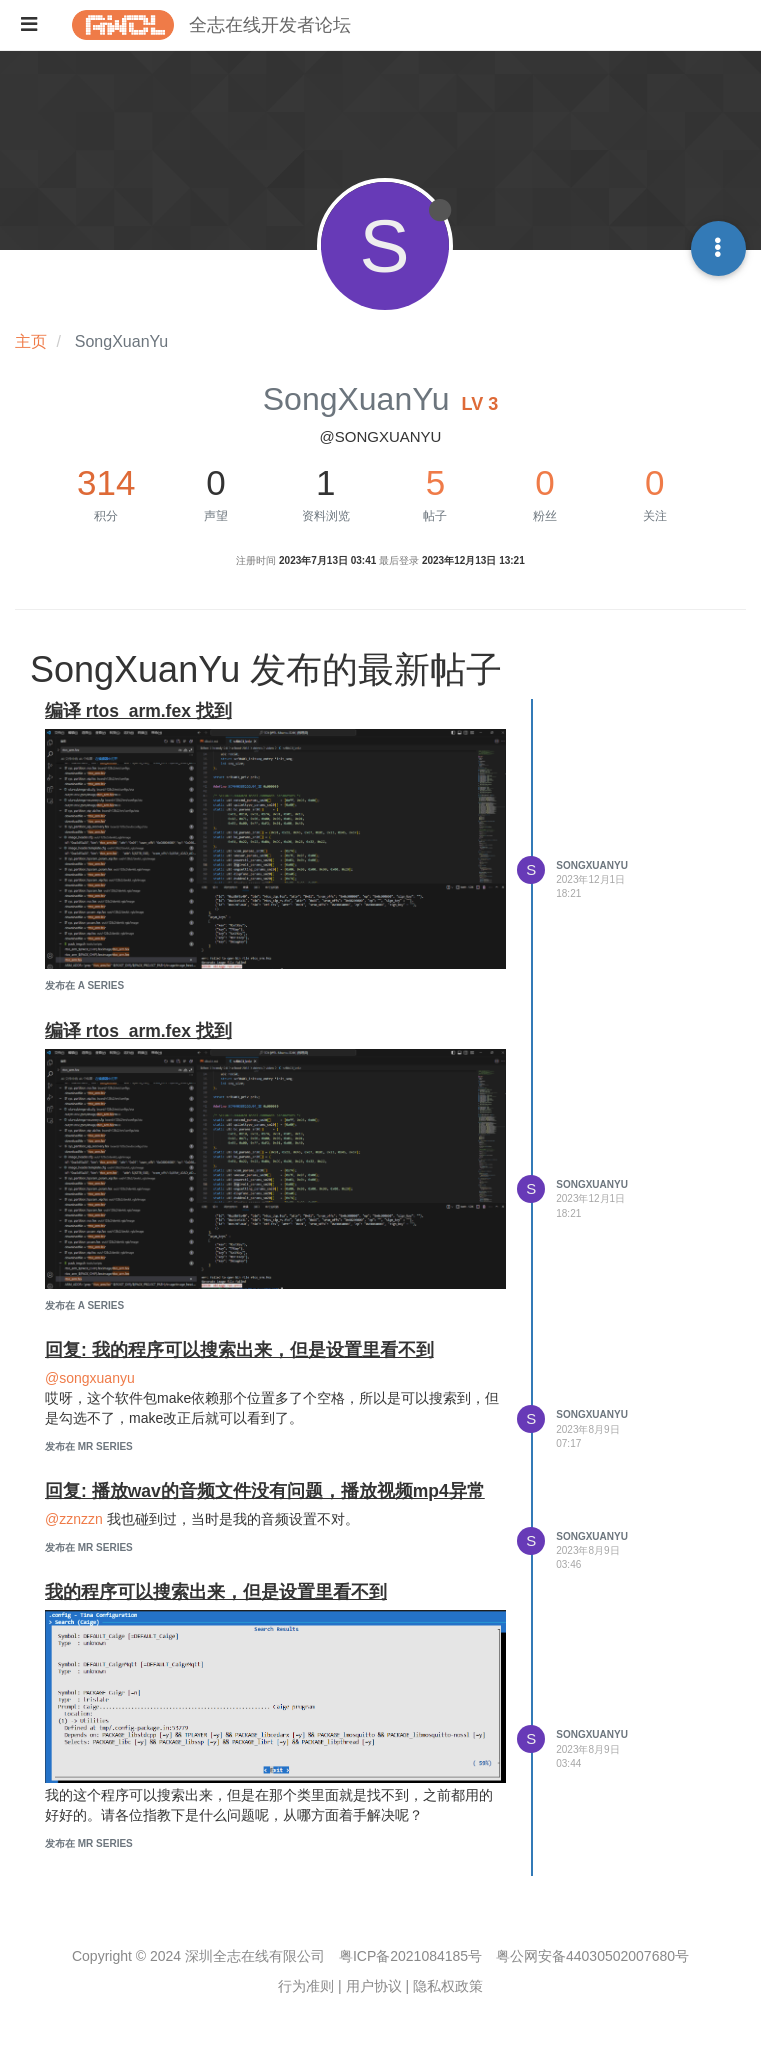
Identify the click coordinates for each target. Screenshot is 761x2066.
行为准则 (306, 1986)
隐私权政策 (448, 1986)
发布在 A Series (84, 985)
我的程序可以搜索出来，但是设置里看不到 (216, 1592)
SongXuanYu (592, 865)
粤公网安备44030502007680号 (592, 1956)
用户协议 (374, 1986)
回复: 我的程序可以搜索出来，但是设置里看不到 (239, 1350)
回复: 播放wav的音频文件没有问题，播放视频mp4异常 (265, 1491)
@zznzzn (74, 1519)
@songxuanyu (90, 1378)
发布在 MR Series (89, 1446)
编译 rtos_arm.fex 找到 (138, 711)
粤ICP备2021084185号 (410, 1956)
